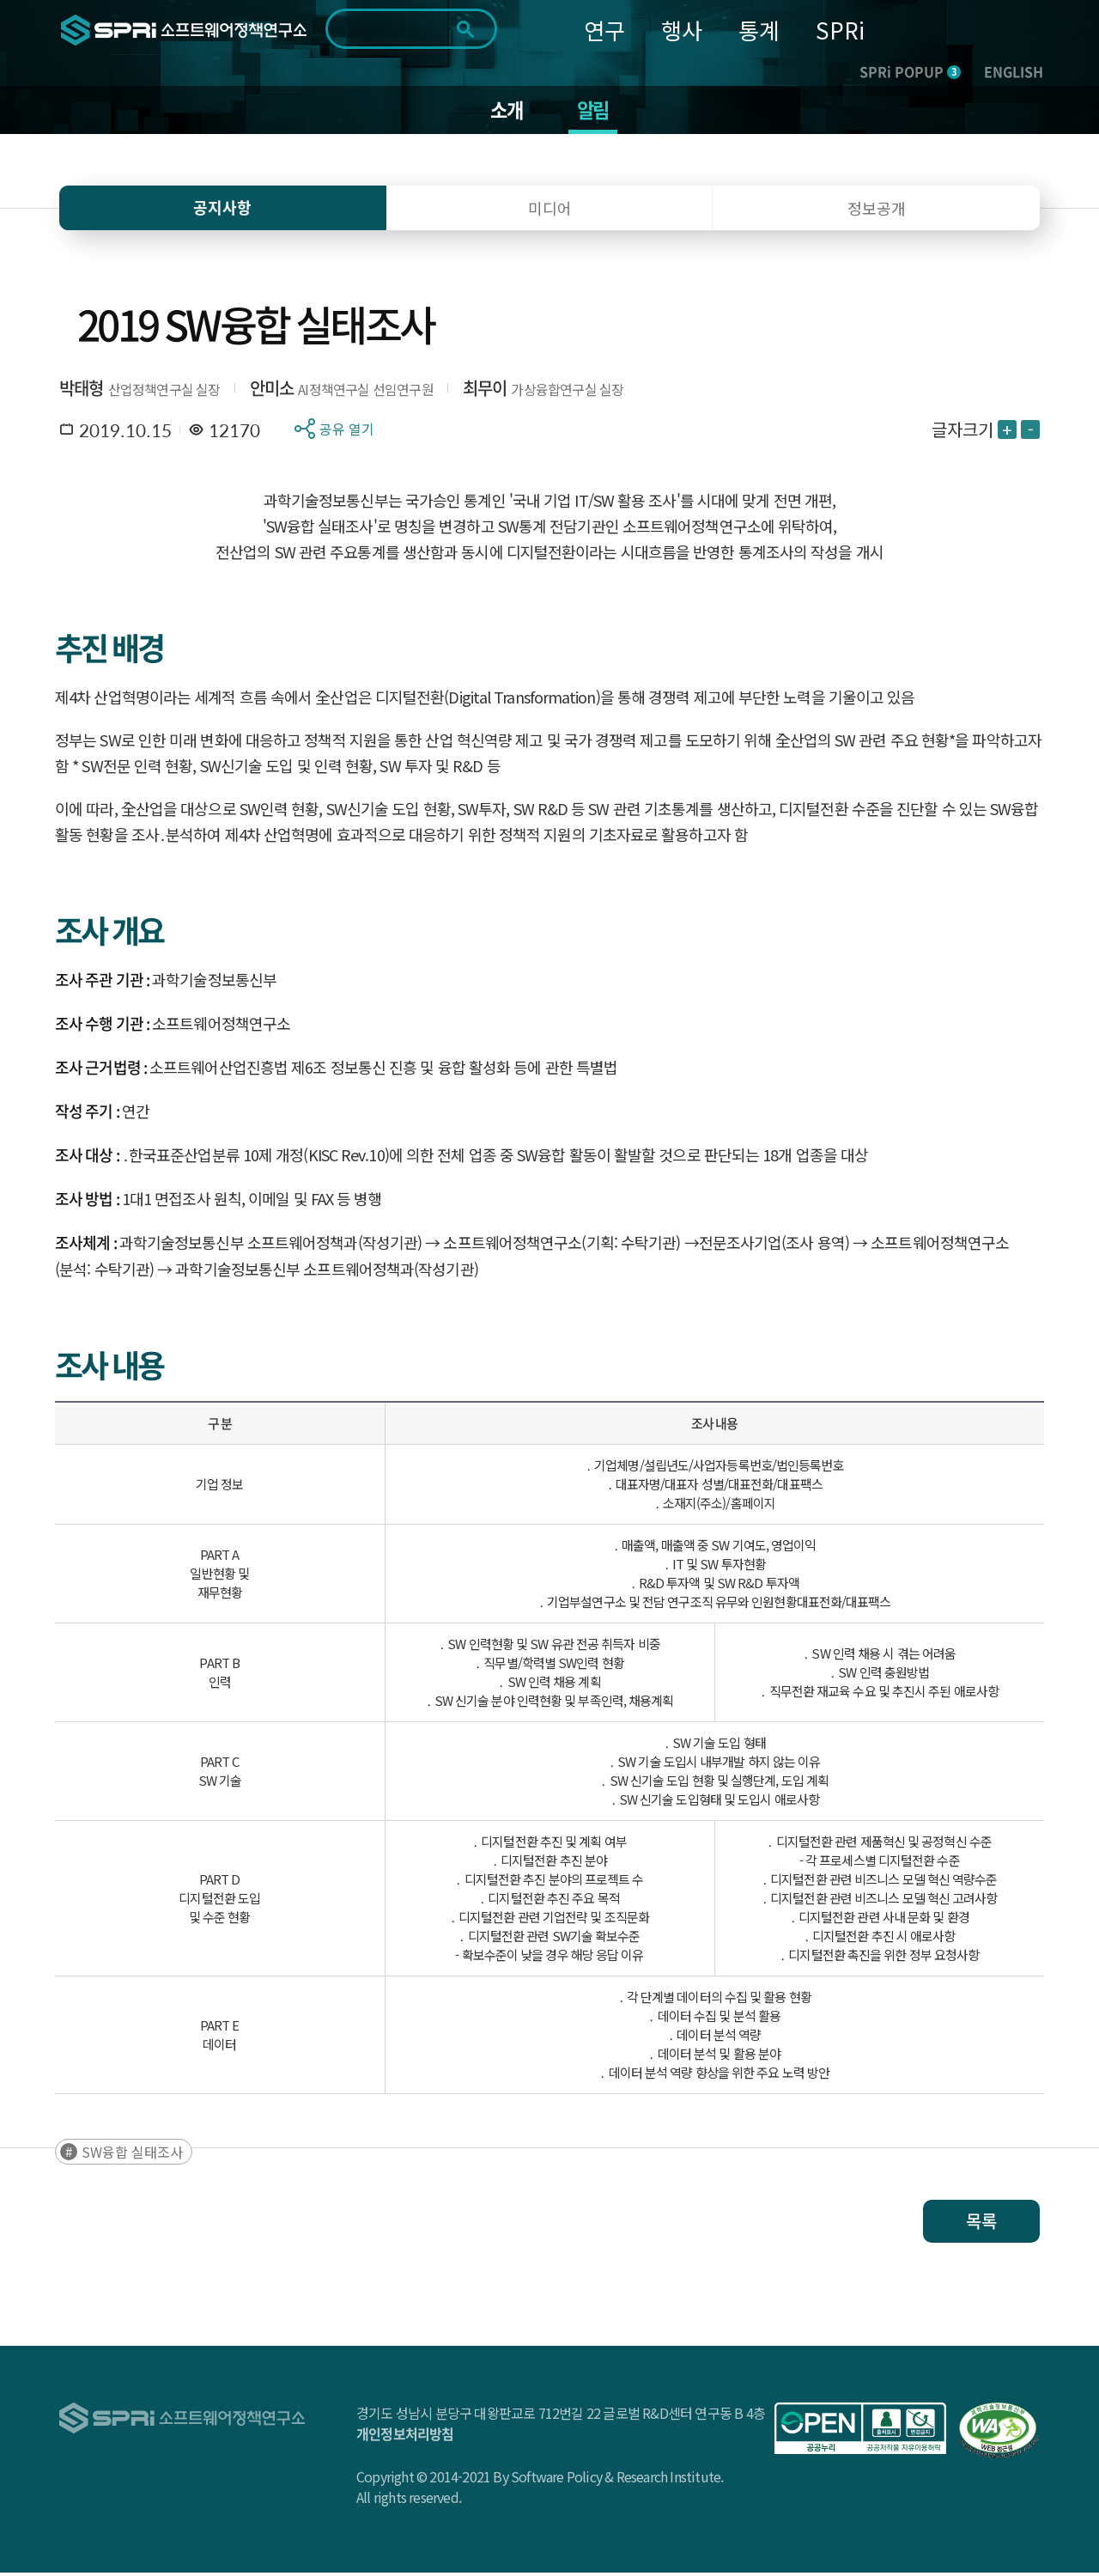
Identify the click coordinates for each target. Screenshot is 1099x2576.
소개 (505, 111)
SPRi (840, 30)
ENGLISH (1013, 71)
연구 (604, 30)
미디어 (550, 211)
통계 (759, 30)
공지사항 (222, 210)
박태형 (81, 391)
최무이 (485, 391)
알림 (594, 111)
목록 (981, 2224)
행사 (681, 30)
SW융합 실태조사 (132, 2155)
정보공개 (876, 211)
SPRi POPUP (910, 71)
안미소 (272, 391)
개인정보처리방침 (405, 2437)
